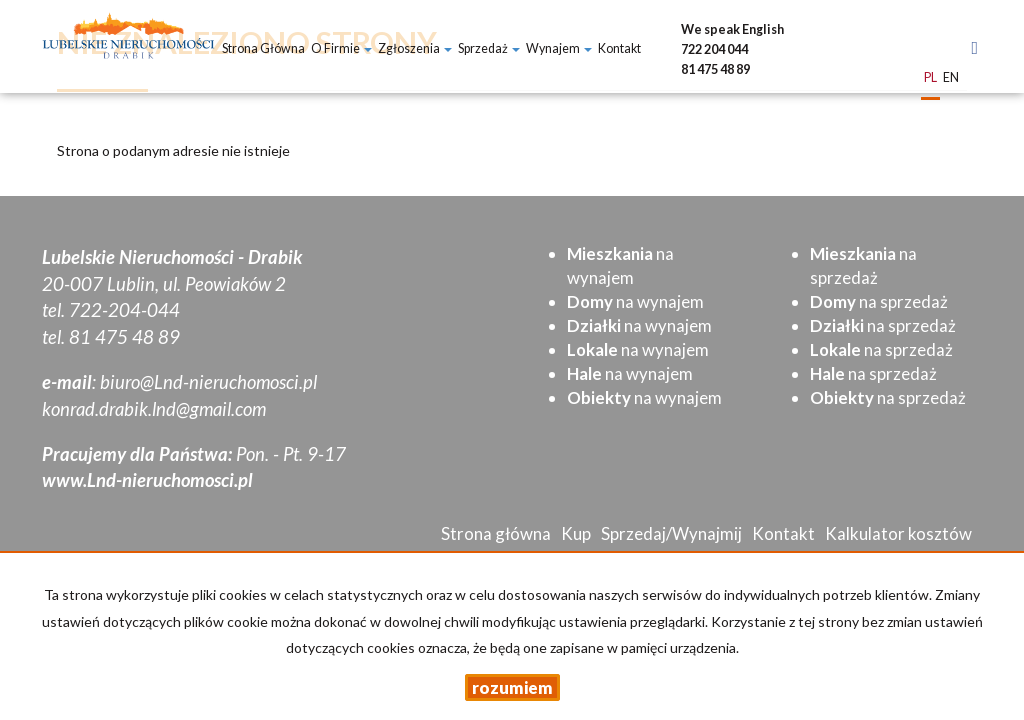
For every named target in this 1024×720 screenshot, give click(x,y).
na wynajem (635, 301)
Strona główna (263, 48)
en (951, 78)
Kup (576, 533)
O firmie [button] (341, 48)
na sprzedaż (879, 301)
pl (930, 78)
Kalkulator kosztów (898, 533)
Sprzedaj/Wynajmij (671, 533)
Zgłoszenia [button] (415, 48)
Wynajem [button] (559, 48)
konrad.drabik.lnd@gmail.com (154, 409)
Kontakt (619, 48)
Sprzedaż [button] (489, 48)
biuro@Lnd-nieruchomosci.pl (208, 382)
